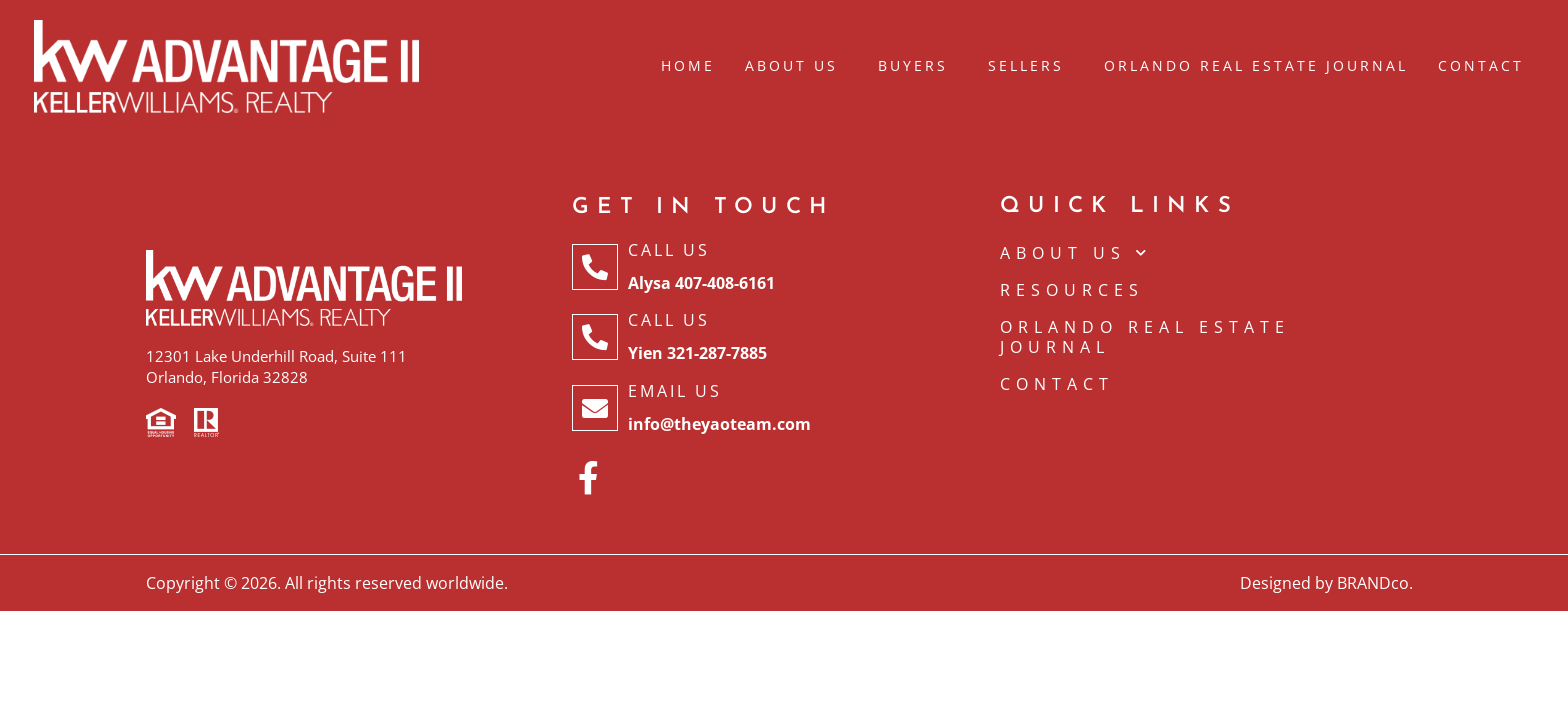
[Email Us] (595, 408)
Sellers (1031, 66)
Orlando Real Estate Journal (1256, 65)
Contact (1481, 65)
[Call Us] (595, 267)
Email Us (675, 391)
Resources (1072, 290)
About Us (796, 66)
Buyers (918, 66)
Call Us (669, 250)
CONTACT (1057, 384)
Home (688, 65)
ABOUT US (1076, 253)
